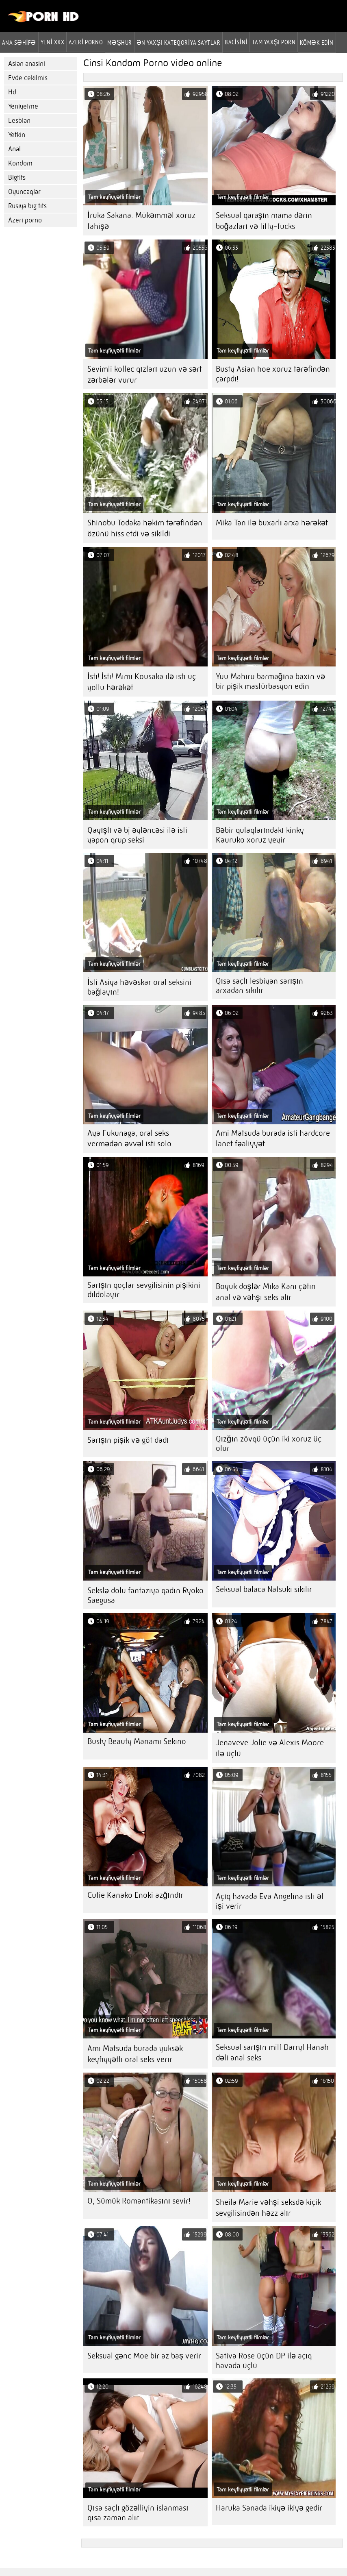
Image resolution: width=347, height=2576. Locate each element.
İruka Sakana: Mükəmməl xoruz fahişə (141, 221)
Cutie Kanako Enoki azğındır (135, 1895)
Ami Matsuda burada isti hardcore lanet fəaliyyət (273, 1138)
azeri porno (86, 42)
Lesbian (19, 120)
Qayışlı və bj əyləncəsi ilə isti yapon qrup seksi (137, 835)
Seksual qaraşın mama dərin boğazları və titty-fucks (264, 221)
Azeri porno (25, 220)
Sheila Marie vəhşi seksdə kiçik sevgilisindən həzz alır (268, 2207)
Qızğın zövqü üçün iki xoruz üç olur (268, 1443)
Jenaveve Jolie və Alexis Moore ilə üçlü (270, 1748)
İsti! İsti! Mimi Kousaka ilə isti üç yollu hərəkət (141, 682)
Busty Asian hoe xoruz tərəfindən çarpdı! (273, 373)
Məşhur (119, 42)
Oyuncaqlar (24, 192)
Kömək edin (317, 42)
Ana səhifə (19, 42)
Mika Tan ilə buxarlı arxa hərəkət (272, 522)
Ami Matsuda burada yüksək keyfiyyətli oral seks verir (135, 2054)
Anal (14, 149)
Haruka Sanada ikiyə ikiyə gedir (269, 2508)
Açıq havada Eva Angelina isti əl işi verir (270, 1901)
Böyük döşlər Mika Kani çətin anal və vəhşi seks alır (266, 1292)
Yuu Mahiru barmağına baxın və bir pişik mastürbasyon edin (270, 681)
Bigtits (17, 177)
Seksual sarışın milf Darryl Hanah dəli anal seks (272, 2052)
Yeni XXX (52, 42)
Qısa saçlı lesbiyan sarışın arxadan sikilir (259, 985)
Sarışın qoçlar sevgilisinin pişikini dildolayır (143, 1289)
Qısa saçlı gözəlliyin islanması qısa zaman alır (138, 2512)
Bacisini (236, 42)
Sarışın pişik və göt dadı (128, 1440)
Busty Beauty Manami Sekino (136, 1741)
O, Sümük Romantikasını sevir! (139, 2201)
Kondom (20, 163)
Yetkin (16, 135)
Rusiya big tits (27, 206)
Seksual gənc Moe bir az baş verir (144, 2355)
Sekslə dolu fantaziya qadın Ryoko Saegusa (145, 1595)
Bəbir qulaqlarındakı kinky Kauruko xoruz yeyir (260, 835)
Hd (12, 92)
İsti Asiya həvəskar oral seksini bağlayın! (139, 987)
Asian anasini (26, 64)
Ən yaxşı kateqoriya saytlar (178, 42)
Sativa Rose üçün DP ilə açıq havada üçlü (264, 2360)
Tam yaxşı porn (273, 42)
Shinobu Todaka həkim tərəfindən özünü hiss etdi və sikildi (144, 528)
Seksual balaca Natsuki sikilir (264, 1589)
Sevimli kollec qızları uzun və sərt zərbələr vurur (144, 374)
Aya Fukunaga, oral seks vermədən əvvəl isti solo (129, 1138)
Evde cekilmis (28, 78)
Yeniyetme (23, 106)
